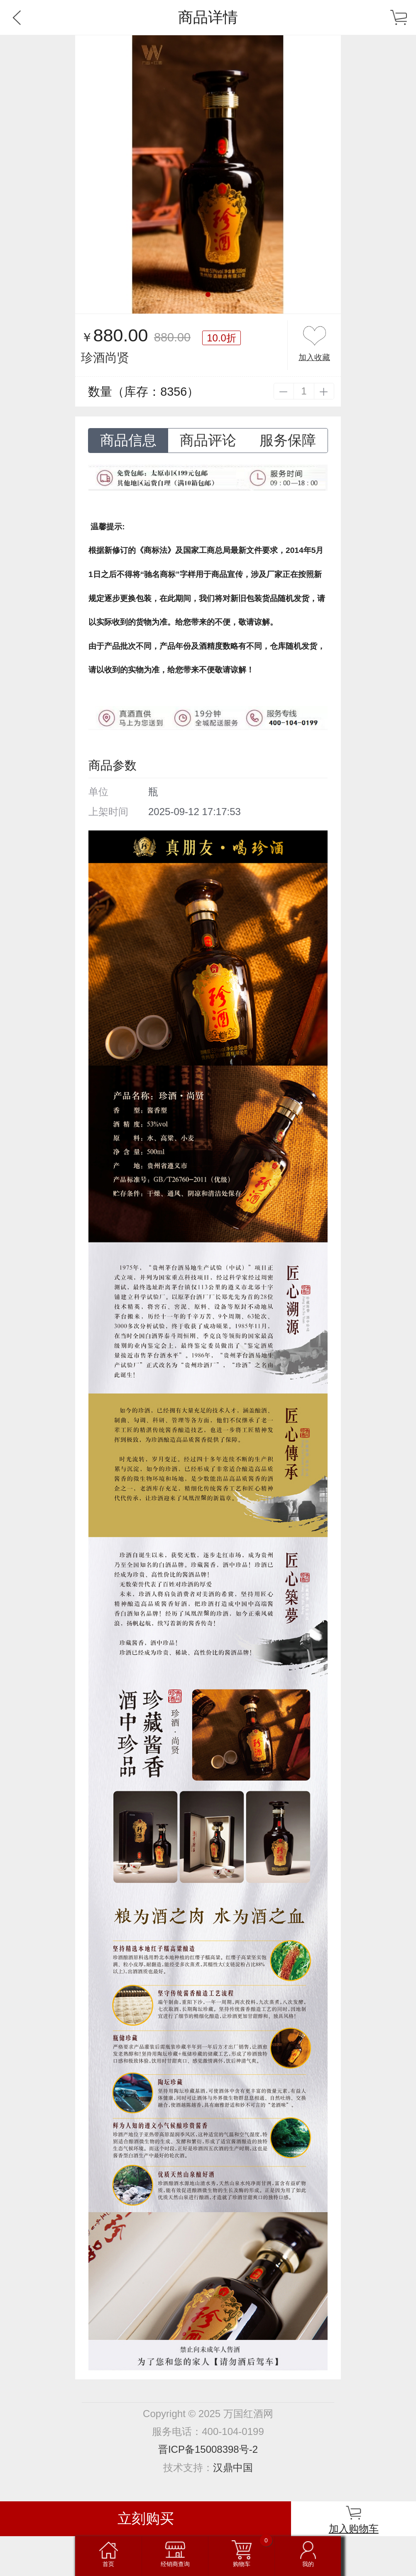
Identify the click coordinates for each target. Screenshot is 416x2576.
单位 (98, 791)
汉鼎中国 (233, 2467)
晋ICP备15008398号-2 (208, 2449)
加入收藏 (314, 357)
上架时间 (108, 811)
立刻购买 (145, 2518)
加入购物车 (354, 2528)
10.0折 (221, 337)
